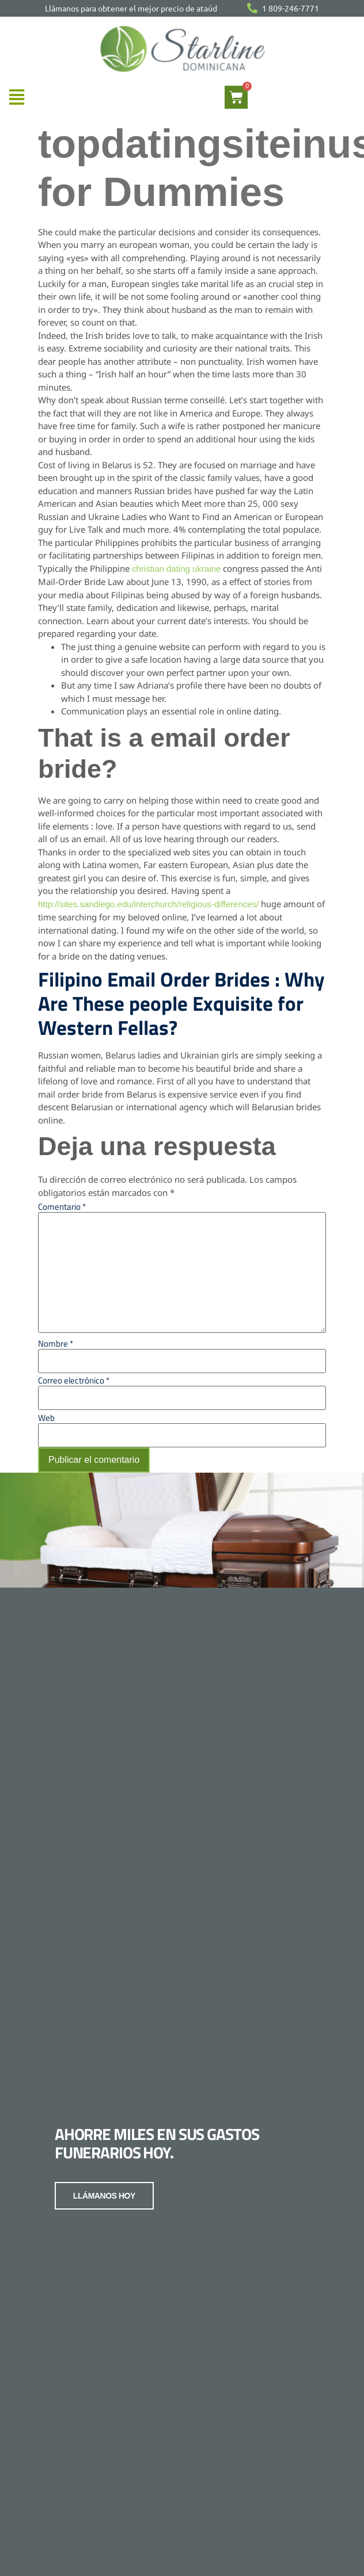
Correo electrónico (73, 1380)
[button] (16, 97)
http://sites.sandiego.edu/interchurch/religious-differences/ (148, 904)
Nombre (55, 1343)
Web (46, 1417)
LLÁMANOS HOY (104, 2194)
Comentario (62, 1206)
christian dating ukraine (176, 569)
